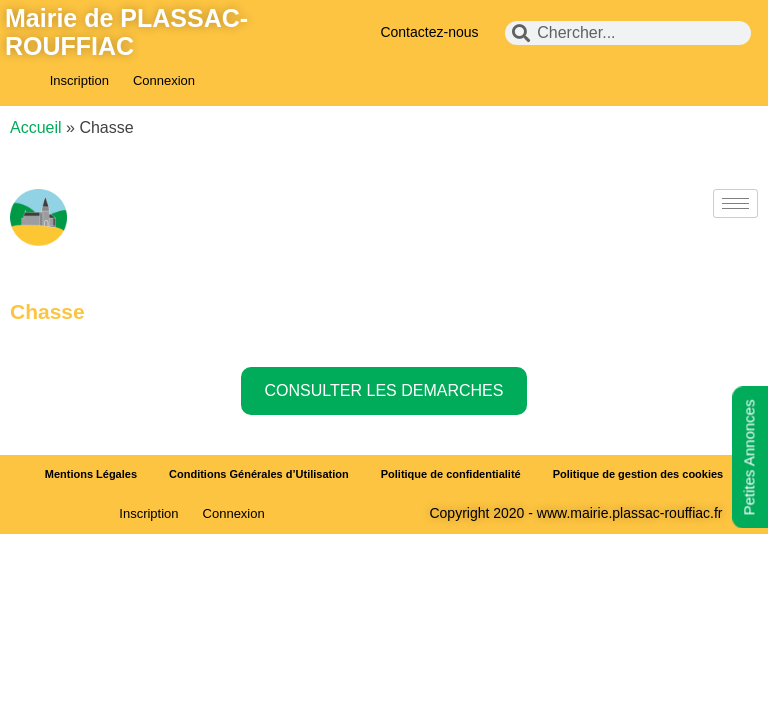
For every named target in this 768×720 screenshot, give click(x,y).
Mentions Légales (91, 474)
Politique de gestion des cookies (638, 474)
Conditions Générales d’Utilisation (259, 474)
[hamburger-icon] (735, 203)
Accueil (36, 127)
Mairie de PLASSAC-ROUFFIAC (126, 32)
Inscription (79, 80)
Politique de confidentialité (451, 474)
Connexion (164, 80)
